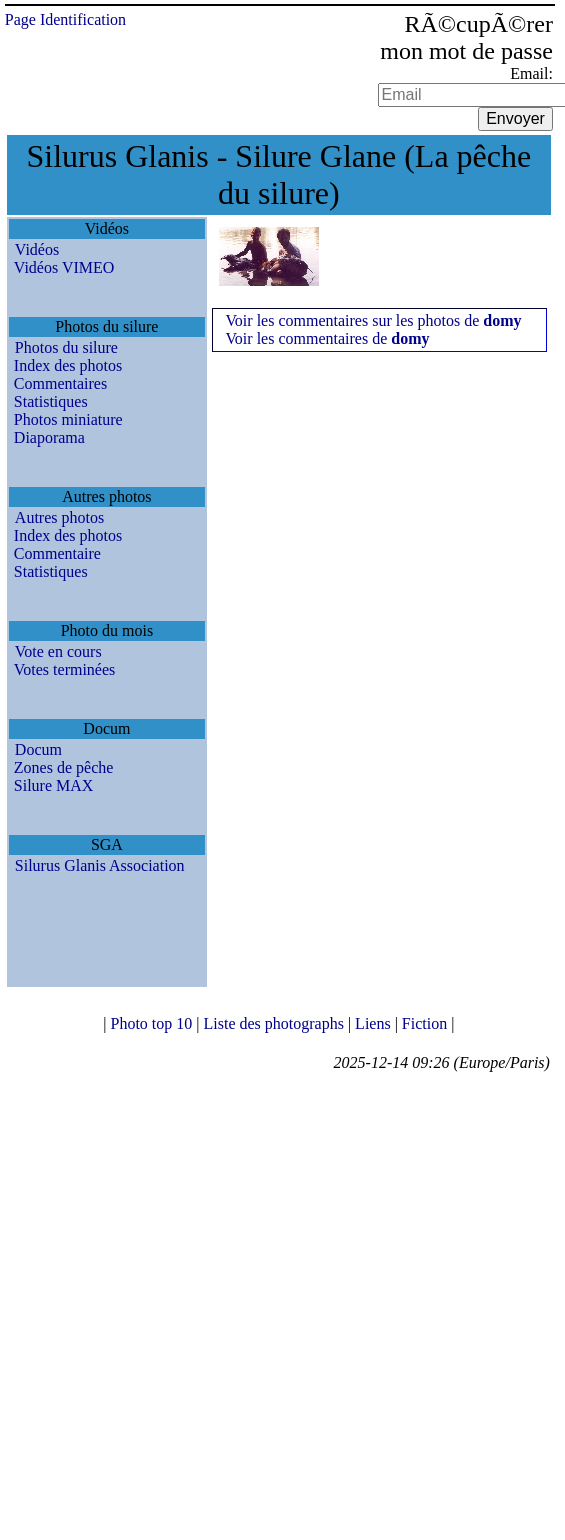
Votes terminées (64, 669)
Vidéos (37, 249)
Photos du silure (66, 347)
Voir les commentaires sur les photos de (373, 320)
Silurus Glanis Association (100, 865)
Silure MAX (54, 785)
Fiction (426, 1023)
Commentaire (57, 553)
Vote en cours (58, 651)
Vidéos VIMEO (64, 267)
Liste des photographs (275, 1023)
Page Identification (65, 19)
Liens (375, 1023)
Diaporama (49, 437)
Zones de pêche (64, 767)
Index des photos (68, 365)
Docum (38, 749)
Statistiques (51, 401)
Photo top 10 (153, 1023)
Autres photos (59, 517)
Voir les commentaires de (327, 338)
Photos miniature (68, 419)
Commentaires (60, 383)
